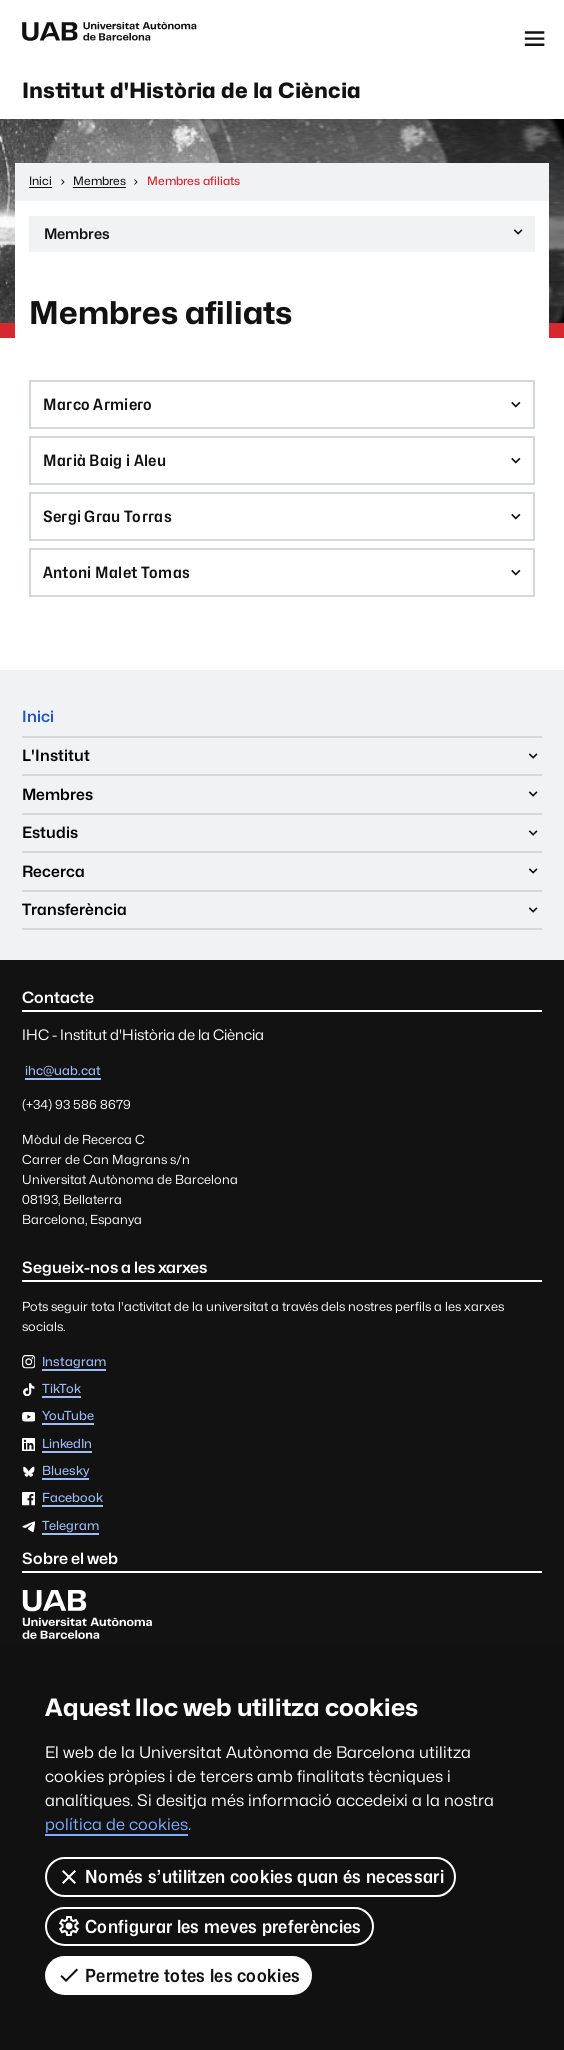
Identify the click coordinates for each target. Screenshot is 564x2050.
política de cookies (116, 1824)
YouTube (68, 1416)
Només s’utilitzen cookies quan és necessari (250, 1877)
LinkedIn (67, 1444)
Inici (38, 716)
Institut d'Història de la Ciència (191, 90)
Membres (285, 237)
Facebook (72, 1498)
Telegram (70, 1526)
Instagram (74, 1362)
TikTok (61, 1389)
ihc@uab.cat (63, 1070)
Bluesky (65, 1471)
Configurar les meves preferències (209, 1926)
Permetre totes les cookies (178, 1975)
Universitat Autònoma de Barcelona (109, 38)
